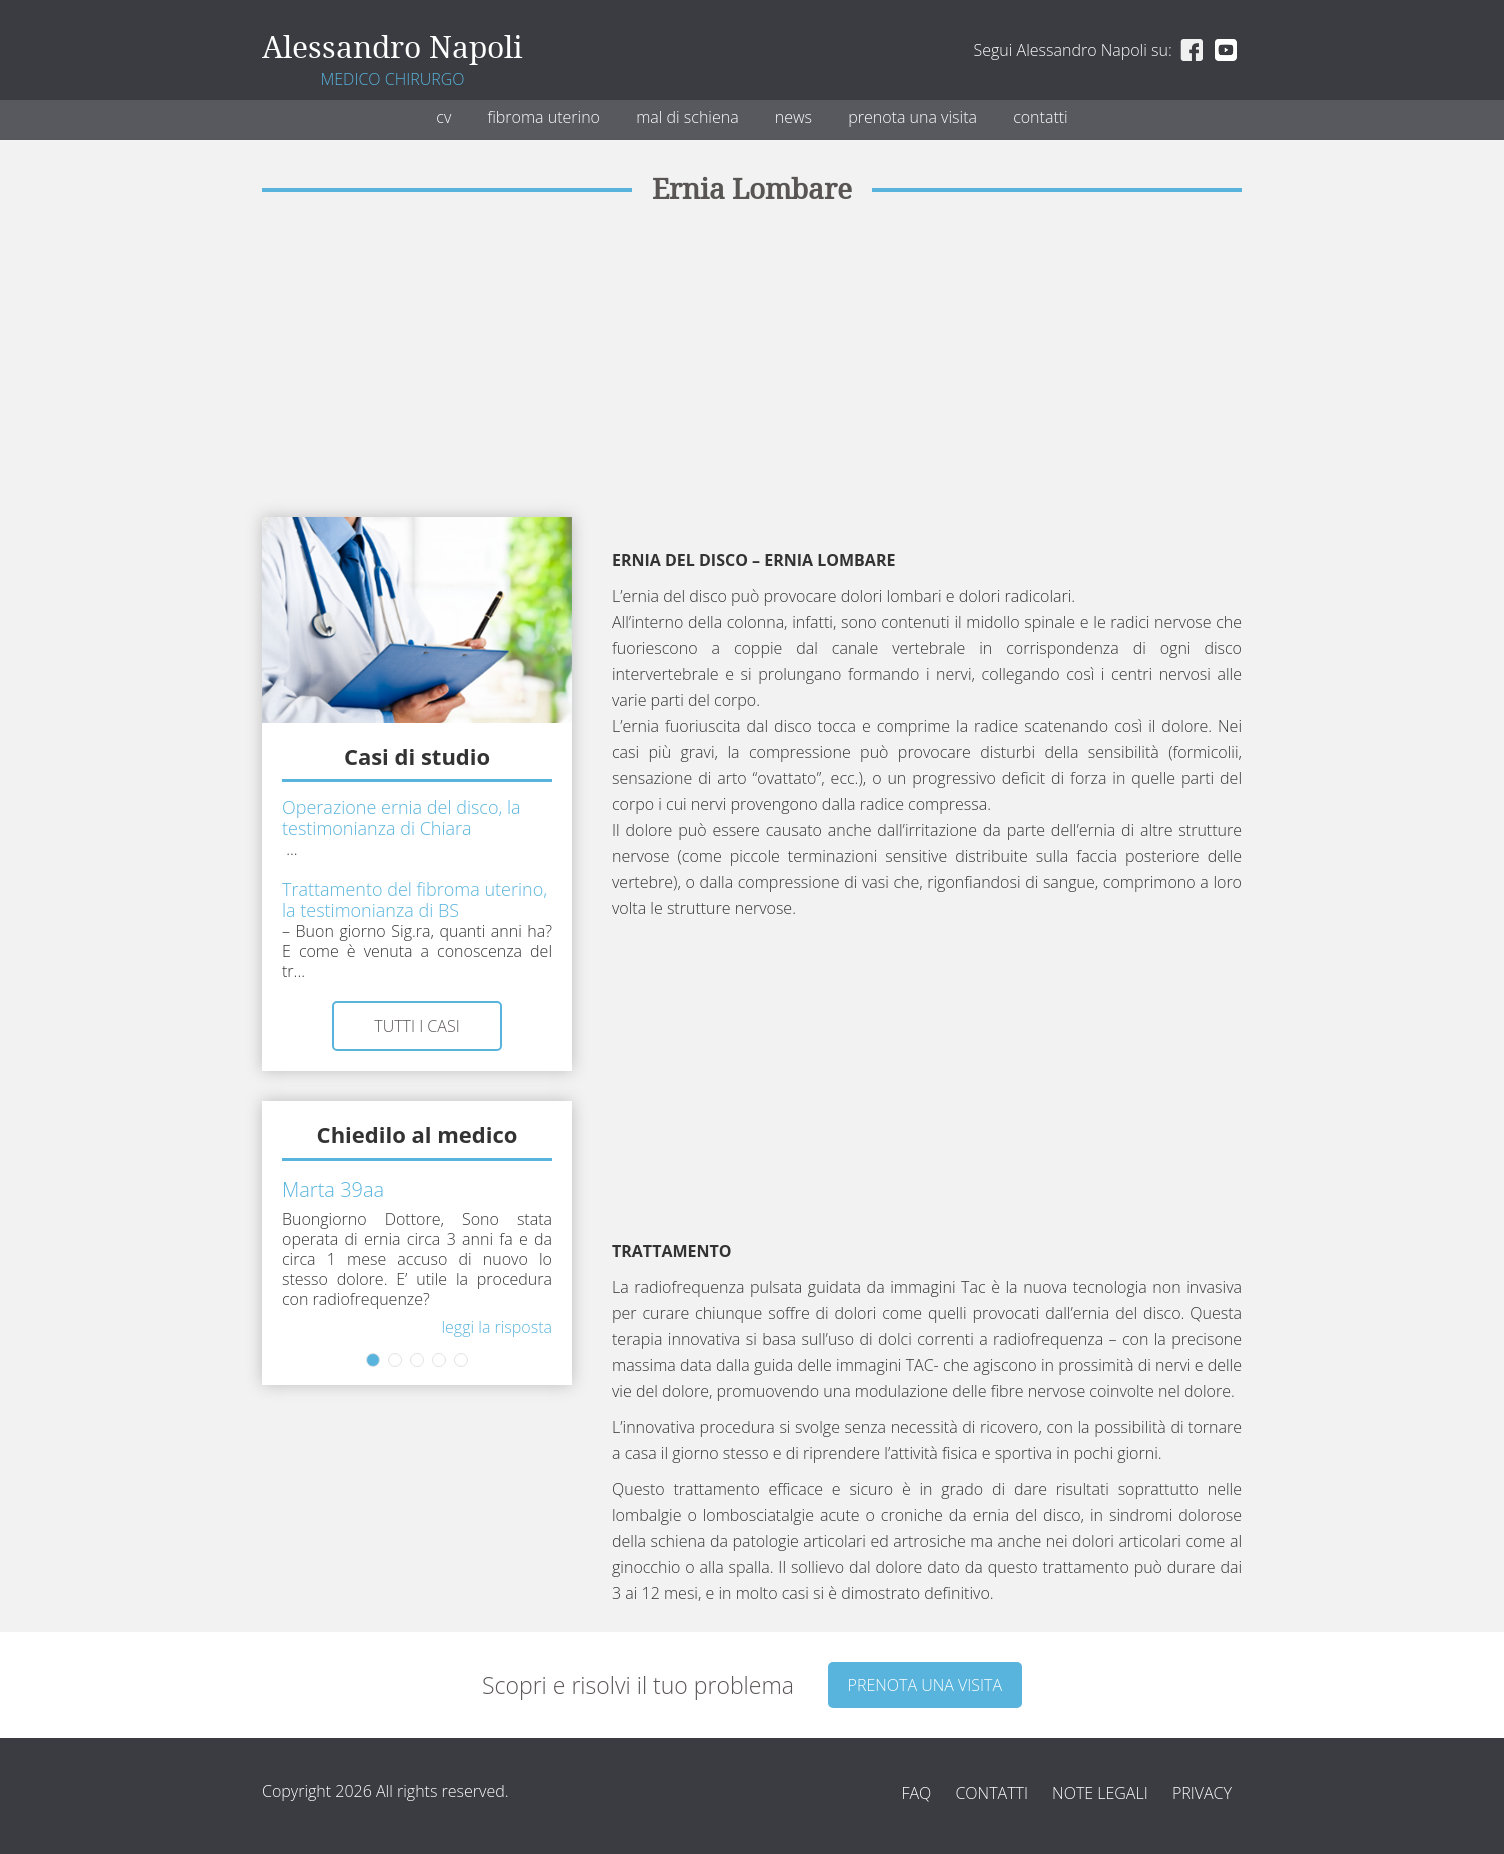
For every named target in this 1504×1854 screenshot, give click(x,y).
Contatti (1040, 117)
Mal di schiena (687, 117)
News (793, 117)
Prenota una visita (912, 117)
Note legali (1100, 1793)
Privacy (1202, 1793)
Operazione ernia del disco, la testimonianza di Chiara (401, 817)
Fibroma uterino (543, 117)
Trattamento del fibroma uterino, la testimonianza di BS (414, 899)
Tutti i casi (416, 1026)
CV (443, 117)
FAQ (916, 1793)
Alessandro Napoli (392, 48)
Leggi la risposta (496, 1327)
